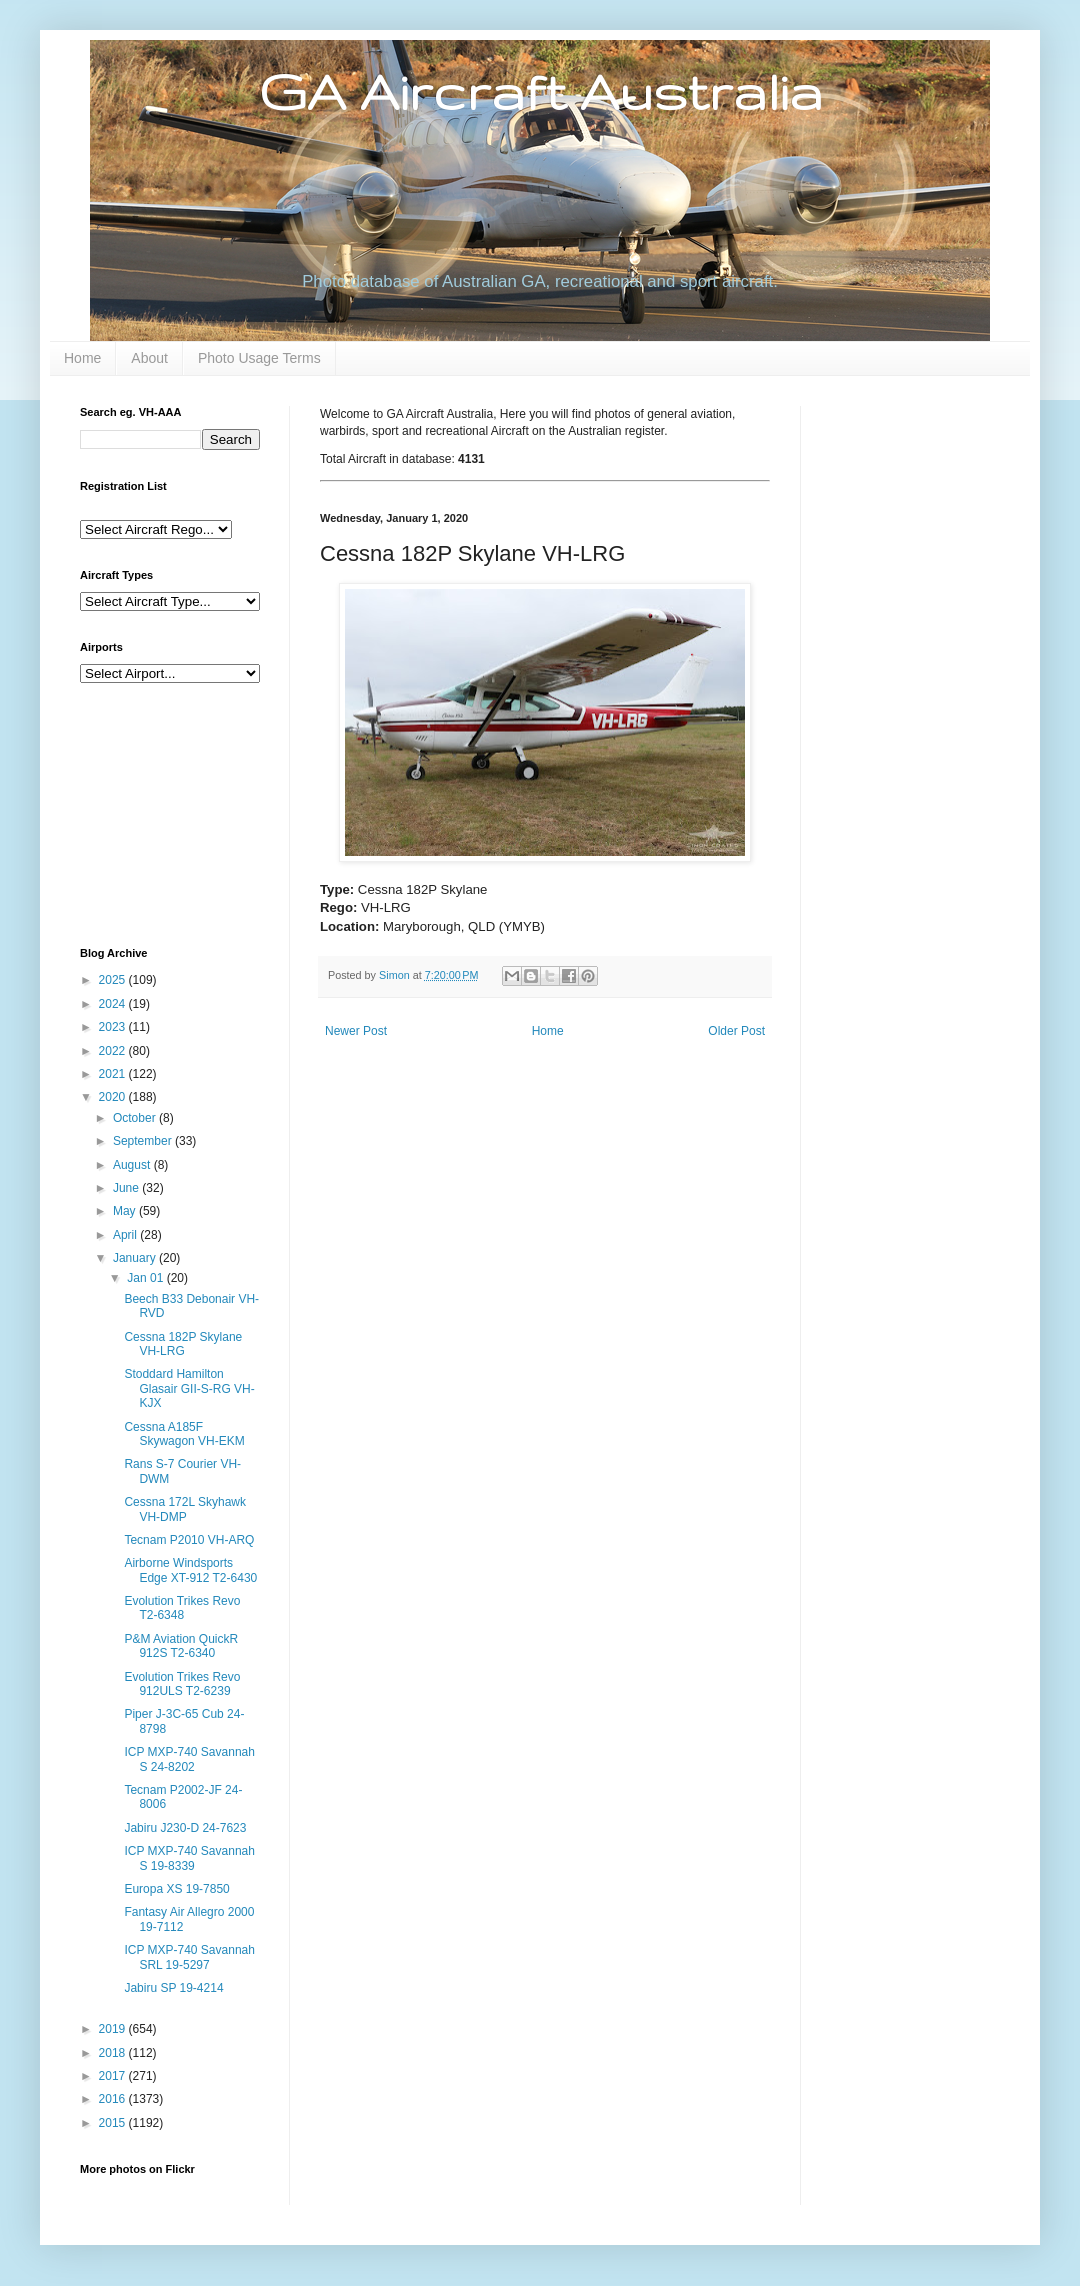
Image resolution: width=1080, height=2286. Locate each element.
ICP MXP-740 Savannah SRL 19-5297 (189, 1957)
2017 (114, 2076)
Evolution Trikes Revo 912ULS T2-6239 (182, 1684)
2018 (114, 2053)
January (136, 1258)
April (126, 1235)
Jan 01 (146, 1278)
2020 (114, 1097)
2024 (114, 1004)
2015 (114, 2123)
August (133, 1165)
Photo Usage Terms (259, 358)
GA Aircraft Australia (540, 91)
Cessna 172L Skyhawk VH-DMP (185, 1509)
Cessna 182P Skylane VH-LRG (183, 1344)
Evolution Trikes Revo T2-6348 (182, 1608)
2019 (114, 2029)
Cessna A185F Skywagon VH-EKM (184, 1434)
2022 (114, 1051)
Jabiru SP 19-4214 (173, 1988)
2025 (114, 980)
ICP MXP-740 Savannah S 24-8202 (189, 1759)
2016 (114, 2099)
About (149, 358)
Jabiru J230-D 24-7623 (185, 1828)
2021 (114, 1074)
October (136, 1118)
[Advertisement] (180, 813)
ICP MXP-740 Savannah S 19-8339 (189, 1858)
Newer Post (356, 1031)
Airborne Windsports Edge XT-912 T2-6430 (190, 1570)
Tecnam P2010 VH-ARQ (189, 1540)
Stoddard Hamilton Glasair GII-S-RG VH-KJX (189, 1388)
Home (82, 358)
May (126, 1211)
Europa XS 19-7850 (176, 1889)
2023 (114, 1027)
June (127, 1188)
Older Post (736, 1031)
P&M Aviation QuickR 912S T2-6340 (181, 1646)
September (144, 1141)
